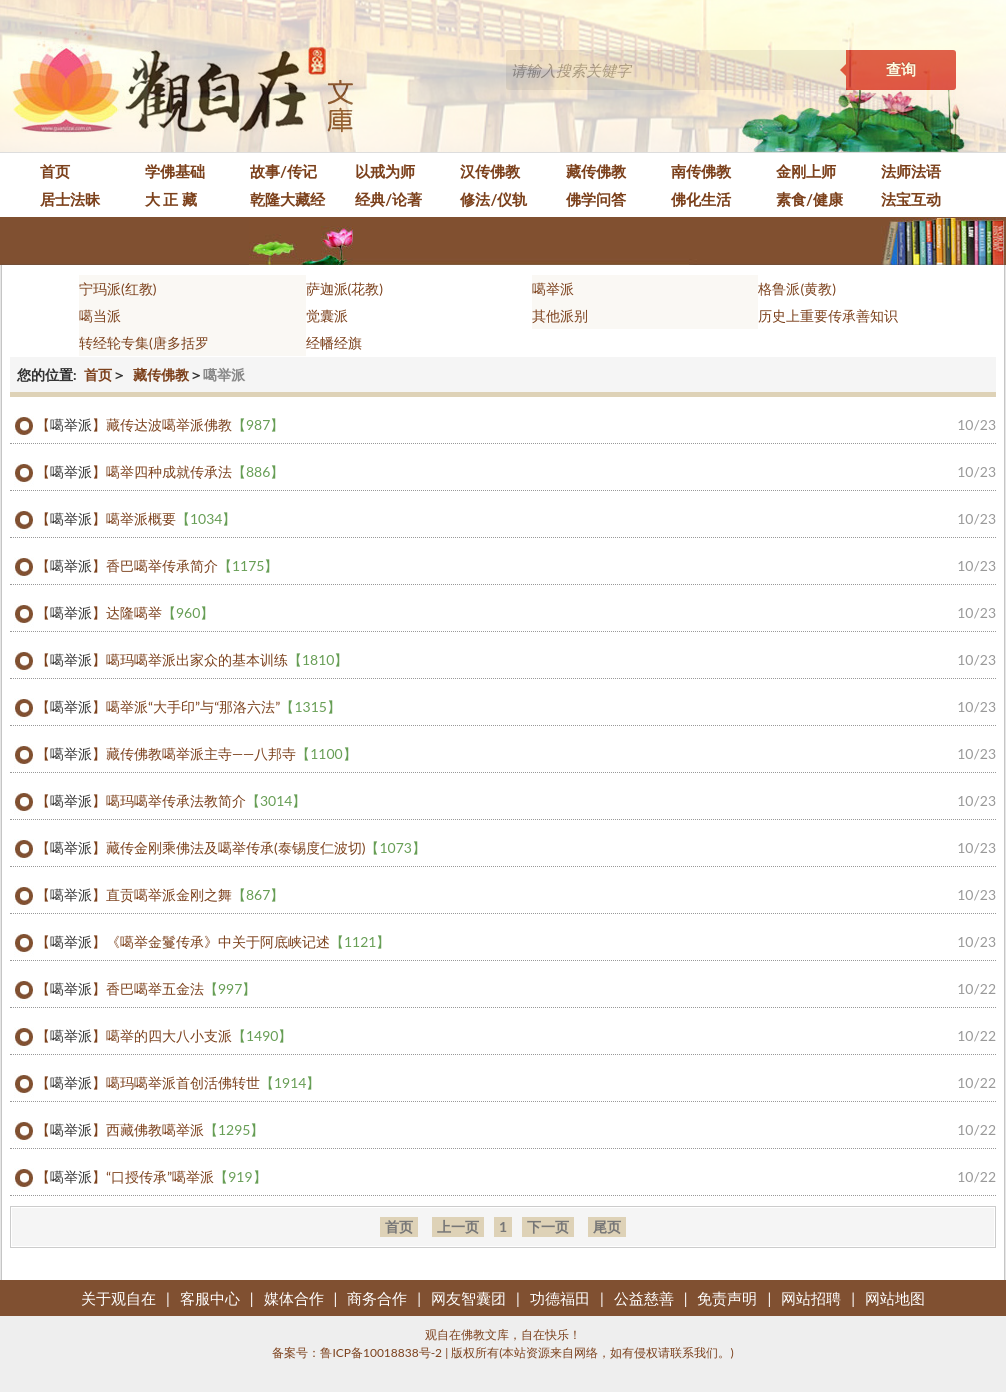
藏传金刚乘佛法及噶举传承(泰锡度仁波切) (266, 848)
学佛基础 (175, 171)
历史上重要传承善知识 (828, 315)
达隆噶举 (160, 613)
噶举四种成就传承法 (195, 472)
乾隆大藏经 (287, 199)
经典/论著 (388, 199)
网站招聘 (811, 1298)
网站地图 (895, 1298)
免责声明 (727, 1298)
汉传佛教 (490, 171)
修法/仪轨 (493, 199)
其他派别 (560, 315)
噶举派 (553, 288)
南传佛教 (701, 171)
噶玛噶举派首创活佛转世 (213, 1083)
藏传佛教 (596, 171)
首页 (55, 171)
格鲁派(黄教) (796, 288)
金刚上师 (806, 171)
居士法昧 (70, 199)
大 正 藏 (171, 199)
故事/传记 (283, 171)
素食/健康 (809, 199)
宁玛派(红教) (117, 288)
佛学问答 (596, 199)
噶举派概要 (171, 519)
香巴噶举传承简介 (192, 566)
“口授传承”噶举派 (186, 1177)
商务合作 (377, 1298)
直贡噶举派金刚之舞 (195, 895)
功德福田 (560, 1298)
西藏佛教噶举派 (185, 1130)
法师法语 (911, 171)
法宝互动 (911, 199)
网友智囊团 (468, 1298)
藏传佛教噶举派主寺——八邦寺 (231, 754)
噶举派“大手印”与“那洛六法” (223, 707)
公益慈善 (644, 1298)
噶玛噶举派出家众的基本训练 (227, 660)
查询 (901, 70)
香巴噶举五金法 (181, 989)
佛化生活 (701, 199)
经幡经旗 (334, 342)
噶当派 (100, 315)
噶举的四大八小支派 (199, 1036)
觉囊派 (327, 315)
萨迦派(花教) (344, 288)
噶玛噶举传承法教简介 (206, 801)
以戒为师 (385, 171)
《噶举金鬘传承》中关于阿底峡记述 (248, 942)
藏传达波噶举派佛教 (195, 425)
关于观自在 (118, 1298)
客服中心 (210, 1298)
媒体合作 (294, 1298)
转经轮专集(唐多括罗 (144, 342)
